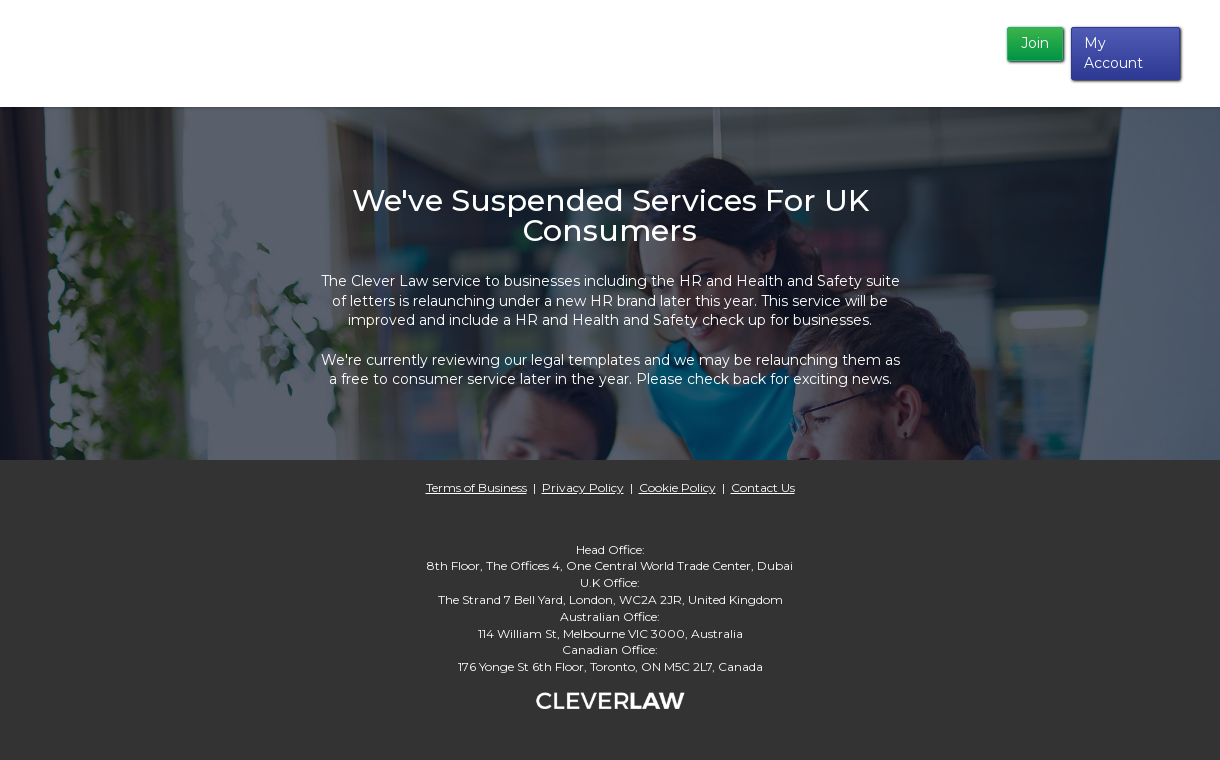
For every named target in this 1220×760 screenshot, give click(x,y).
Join (1035, 43)
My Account (1113, 53)
